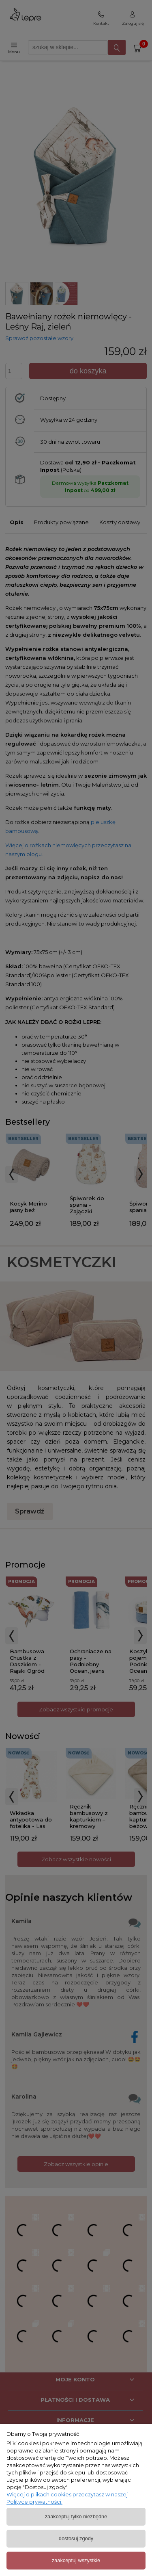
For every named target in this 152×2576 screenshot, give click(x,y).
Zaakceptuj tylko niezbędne (76, 2516)
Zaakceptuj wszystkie (76, 2560)
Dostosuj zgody (76, 2538)
